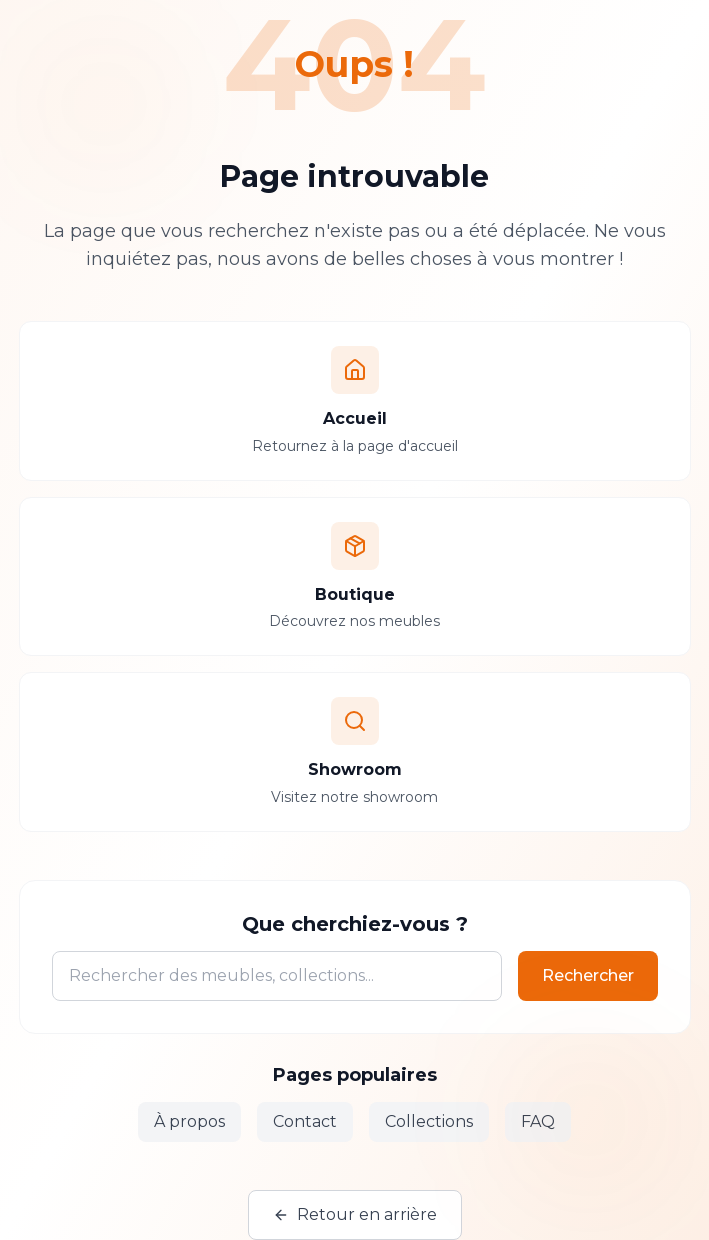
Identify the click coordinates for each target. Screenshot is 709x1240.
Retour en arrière (355, 1214)
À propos (189, 1121)
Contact (305, 1121)
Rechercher (588, 975)
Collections (429, 1121)
